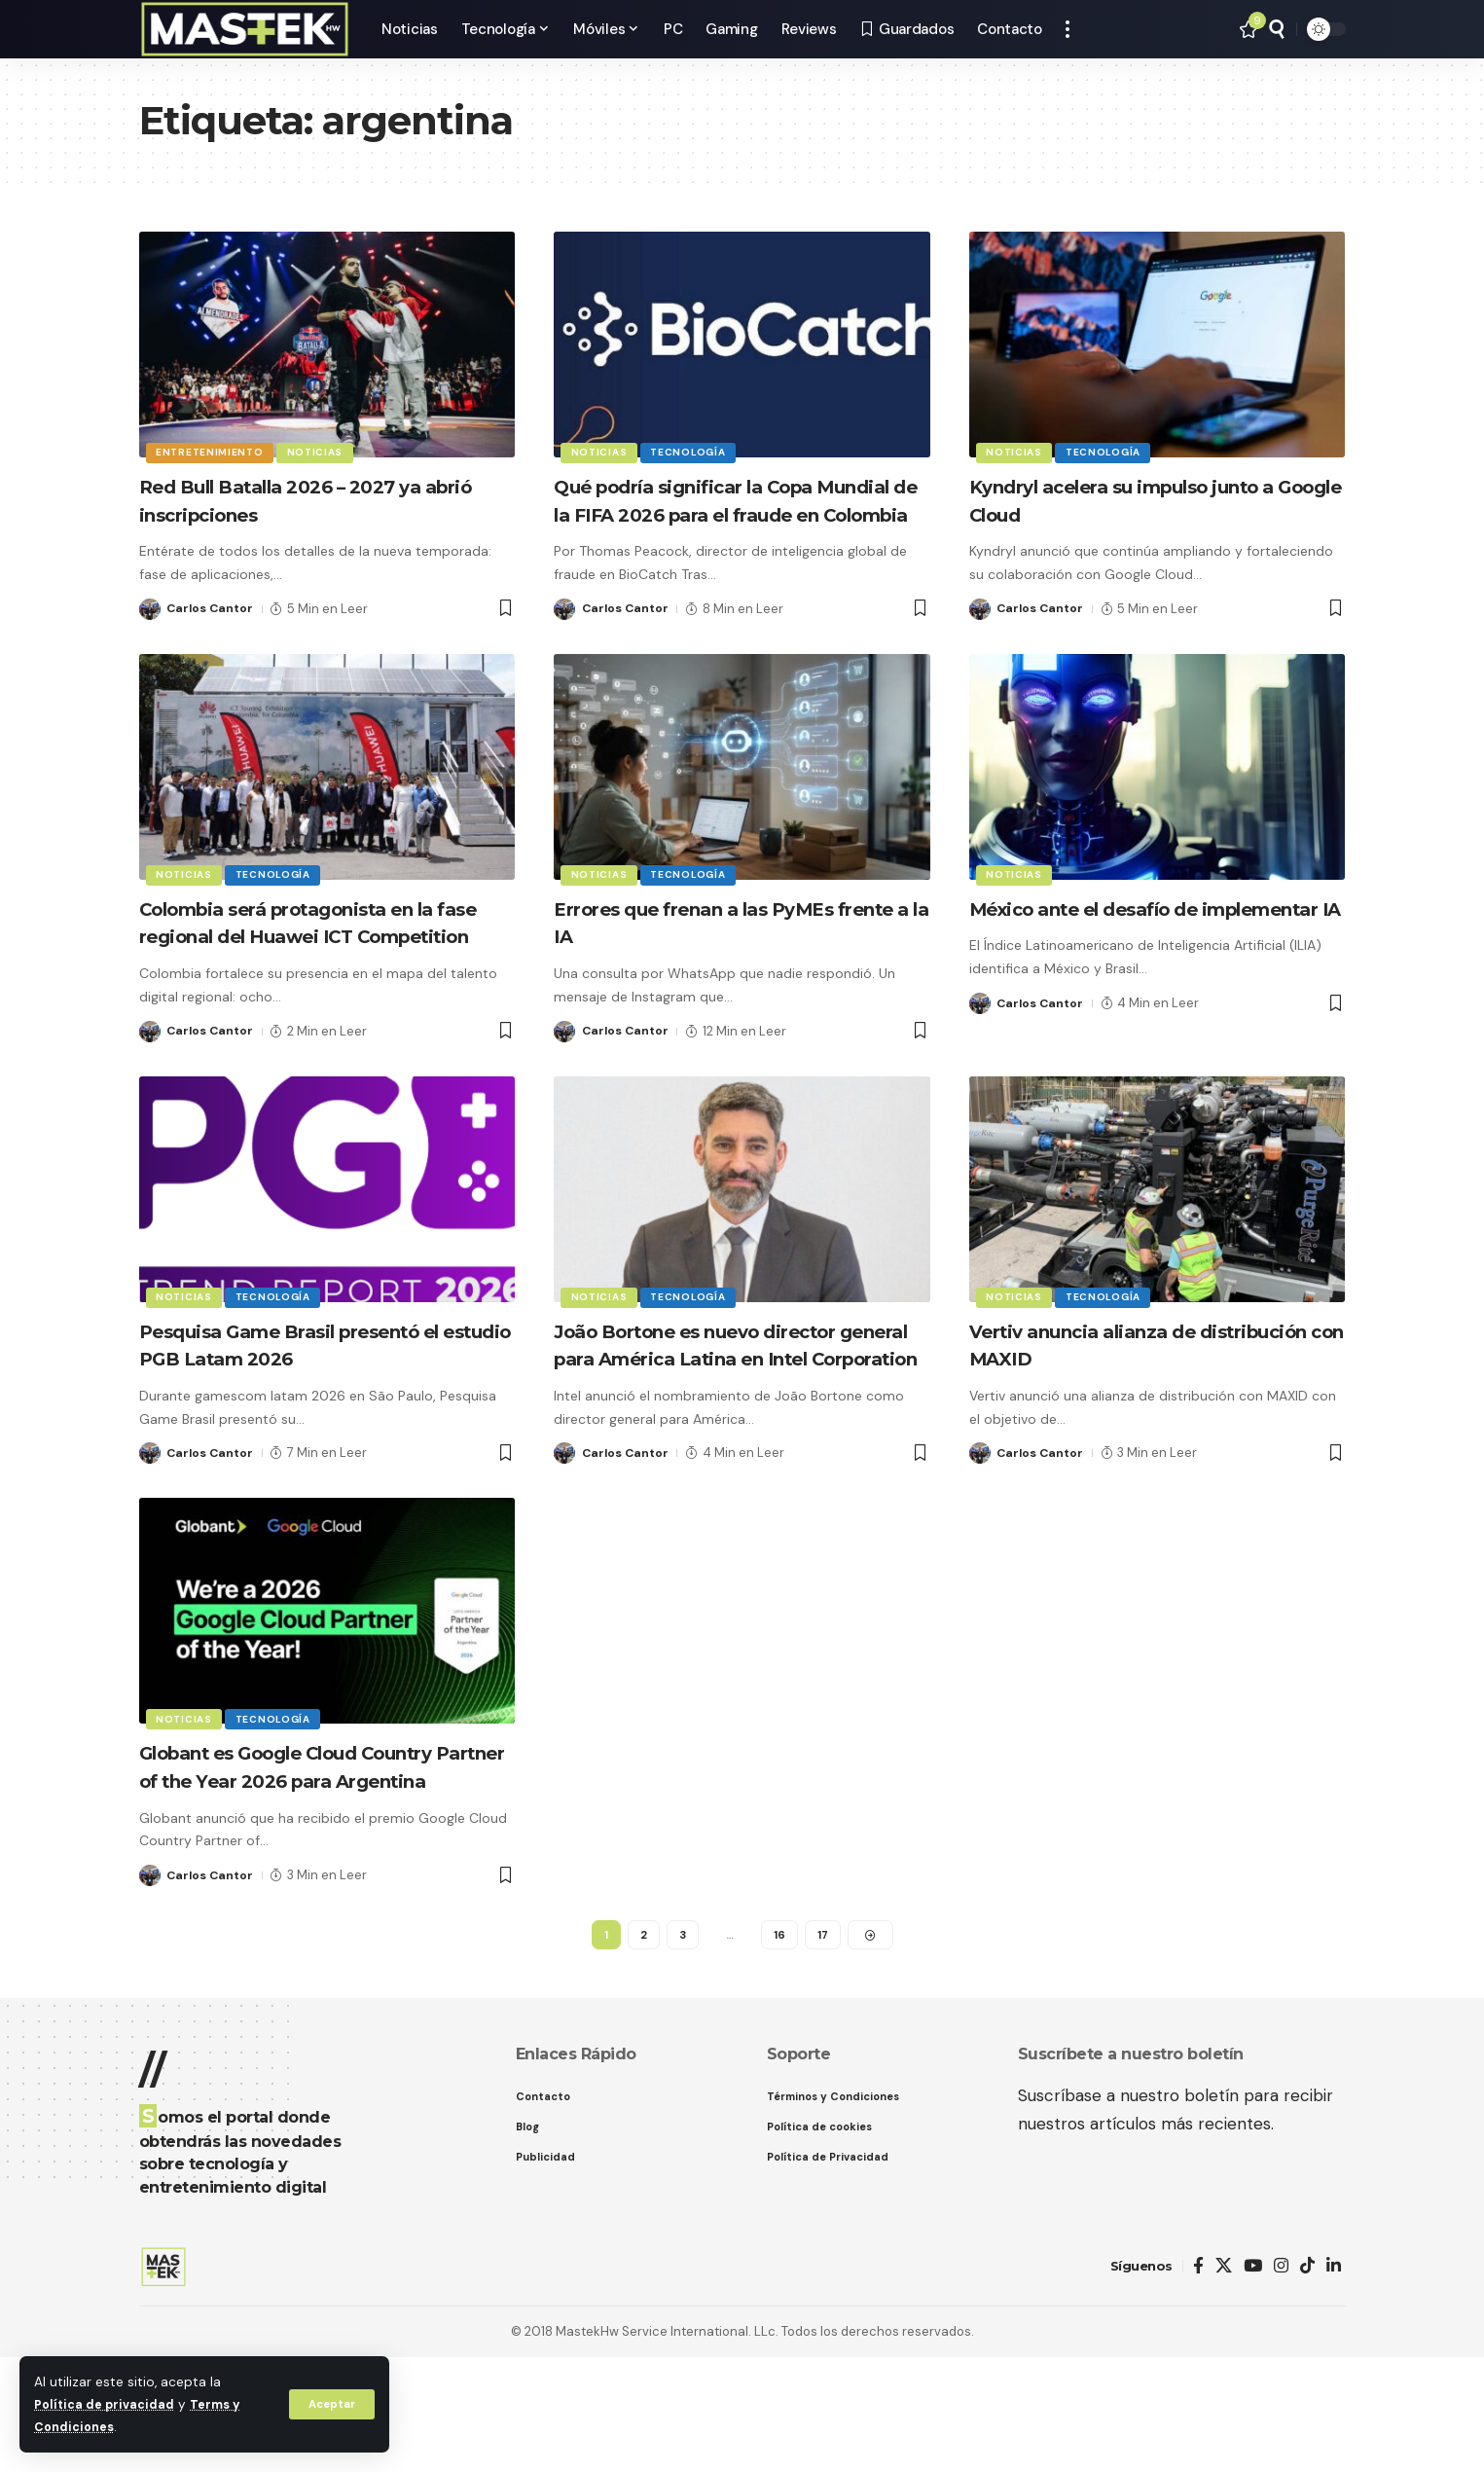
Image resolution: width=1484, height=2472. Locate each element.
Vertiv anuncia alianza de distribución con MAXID (1107, 1400)
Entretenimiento (212, 451)
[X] (1224, 2382)
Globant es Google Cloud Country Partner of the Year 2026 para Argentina (325, 1864)
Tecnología (692, 451)
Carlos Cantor (211, 608)
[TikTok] (1307, 2382)
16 (779, 2047)
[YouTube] (1253, 2382)
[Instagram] (1281, 2382)
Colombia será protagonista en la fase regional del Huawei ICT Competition (322, 963)
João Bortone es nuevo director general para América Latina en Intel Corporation (728, 1414)
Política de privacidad (107, 2404)
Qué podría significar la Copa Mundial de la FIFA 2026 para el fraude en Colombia (724, 514)
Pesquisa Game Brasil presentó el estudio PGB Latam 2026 (322, 1400)
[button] (330, 2403)
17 (823, 2047)
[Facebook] (1198, 2382)
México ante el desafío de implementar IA (1109, 950)
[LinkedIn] (1333, 2382)
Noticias (319, 451)
